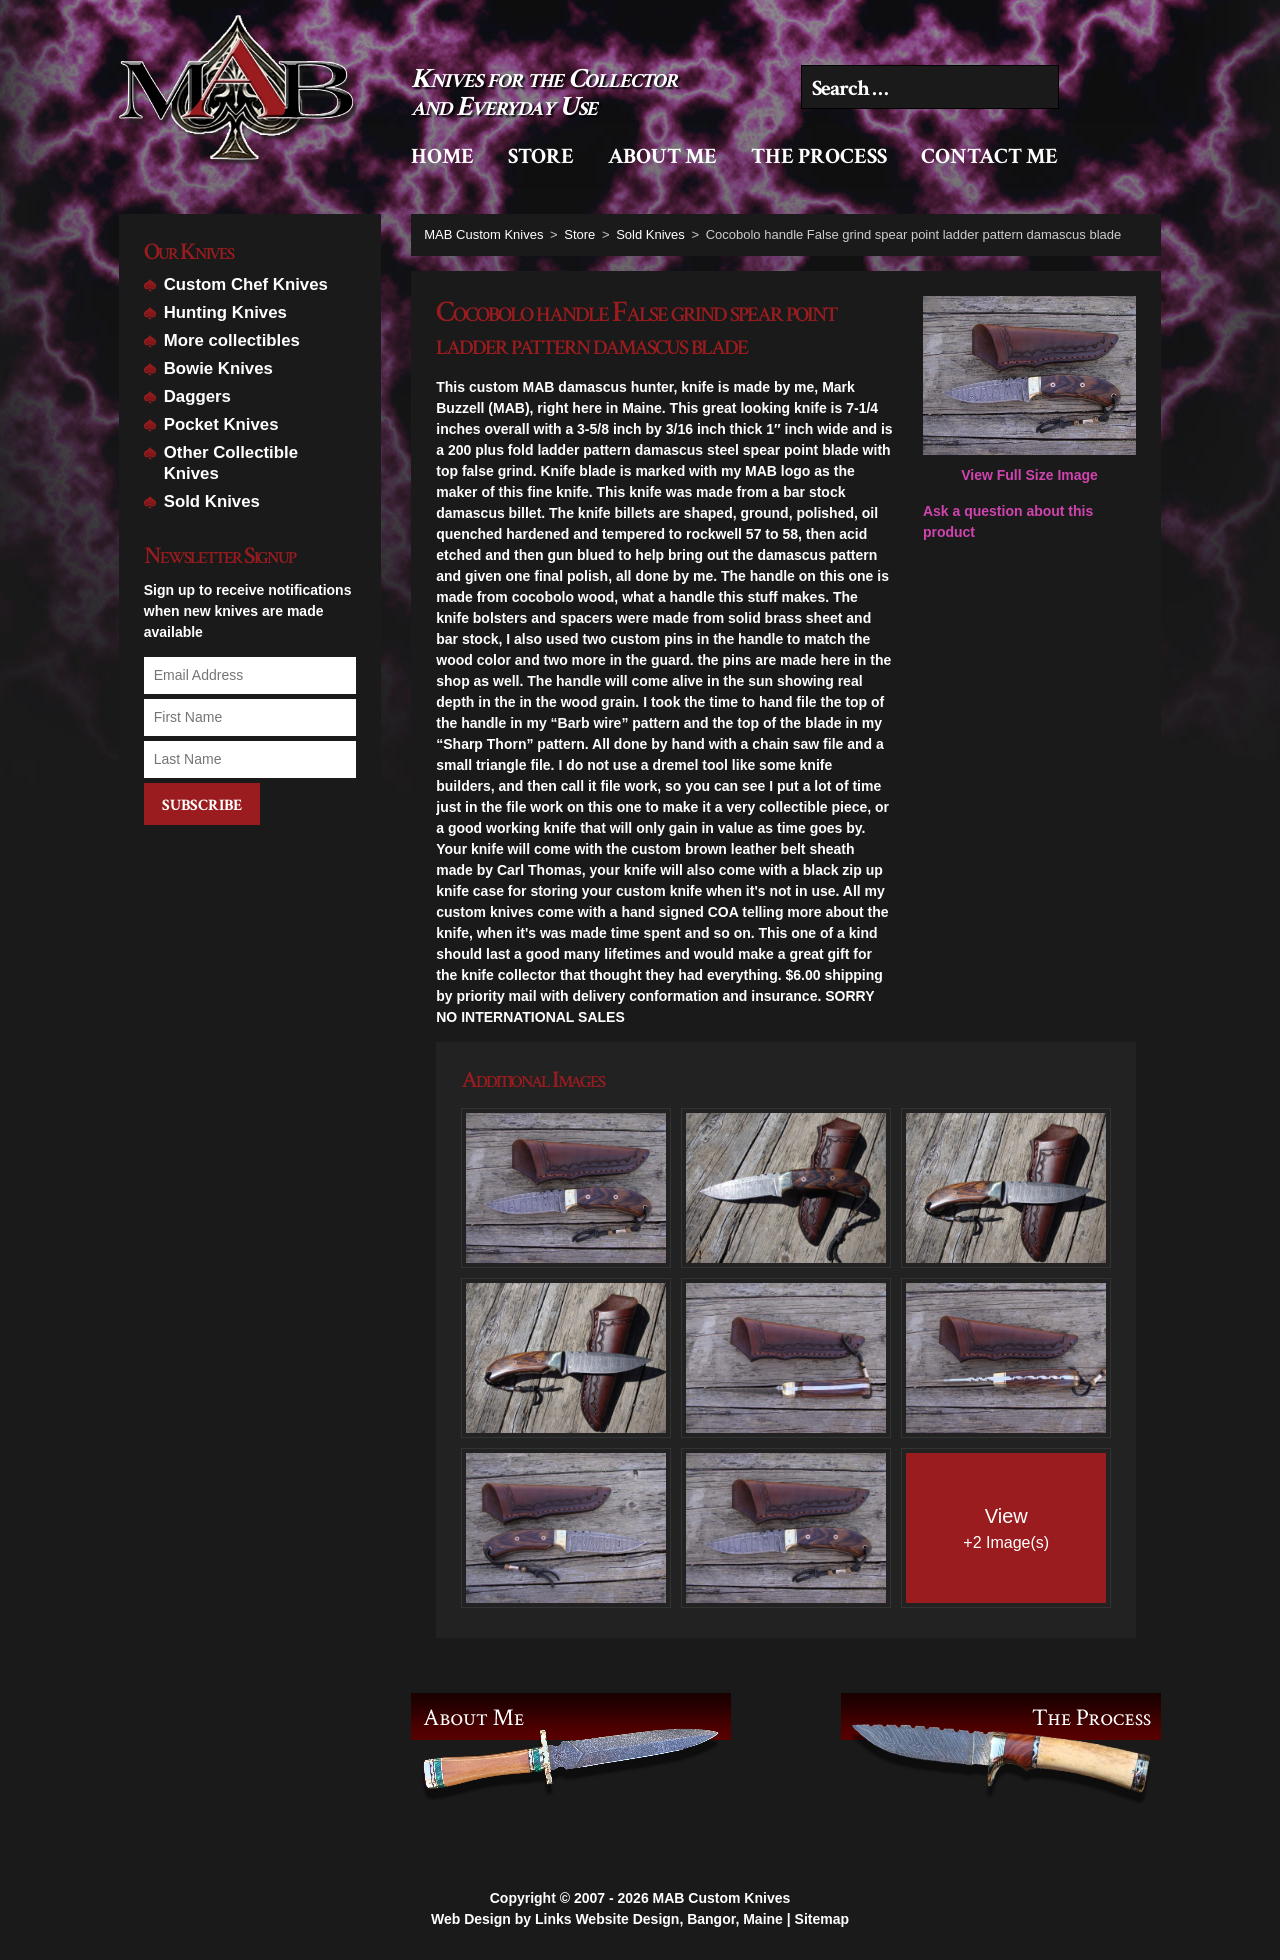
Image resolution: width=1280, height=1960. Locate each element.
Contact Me (989, 156)
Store (541, 156)
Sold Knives (212, 501)
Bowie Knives (218, 368)
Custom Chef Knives (246, 284)
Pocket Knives (221, 424)
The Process (819, 156)
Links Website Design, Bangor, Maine (659, 1918)
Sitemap (822, 1918)
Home (442, 156)
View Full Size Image (1029, 390)
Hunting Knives (225, 312)
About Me (662, 156)
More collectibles (232, 340)
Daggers (197, 396)
